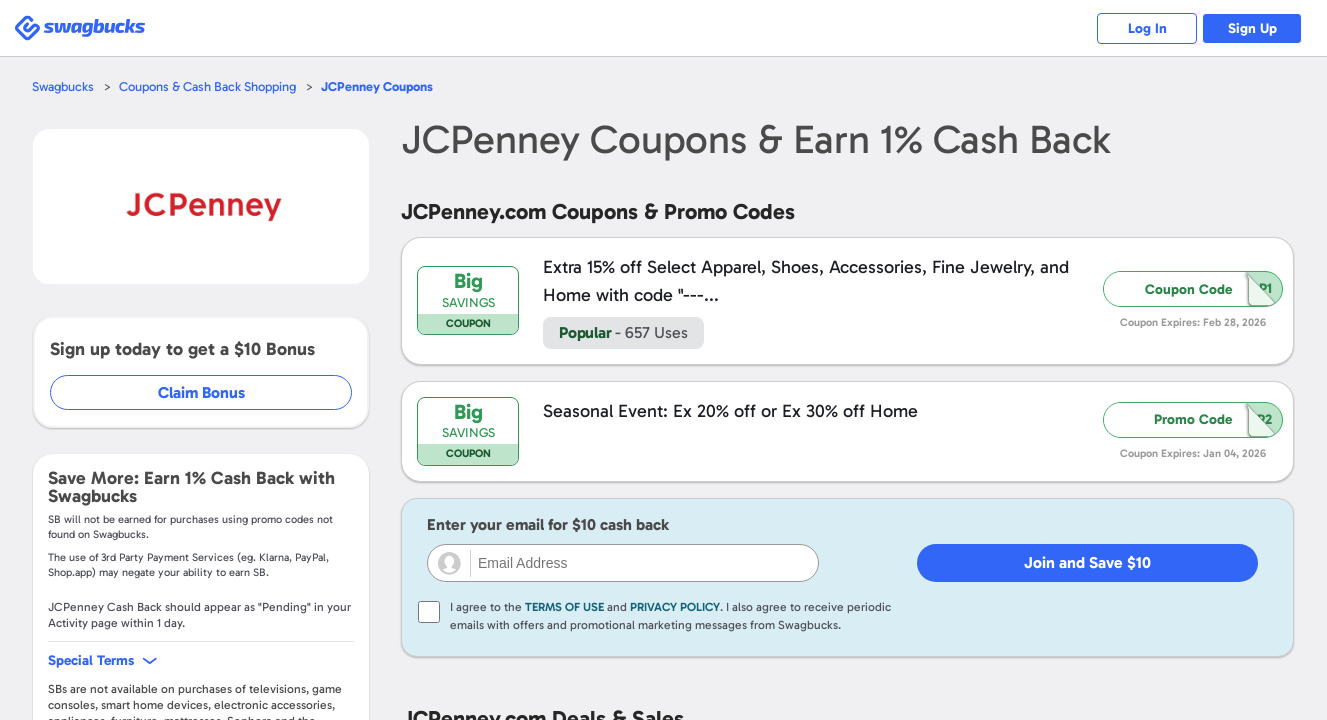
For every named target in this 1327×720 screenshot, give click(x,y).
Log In (1147, 28)
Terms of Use (564, 607)
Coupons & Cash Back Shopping (207, 86)
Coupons (377, 86)
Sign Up (1252, 28)
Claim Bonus (201, 392)
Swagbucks (63, 86)
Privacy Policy (675, 607)
